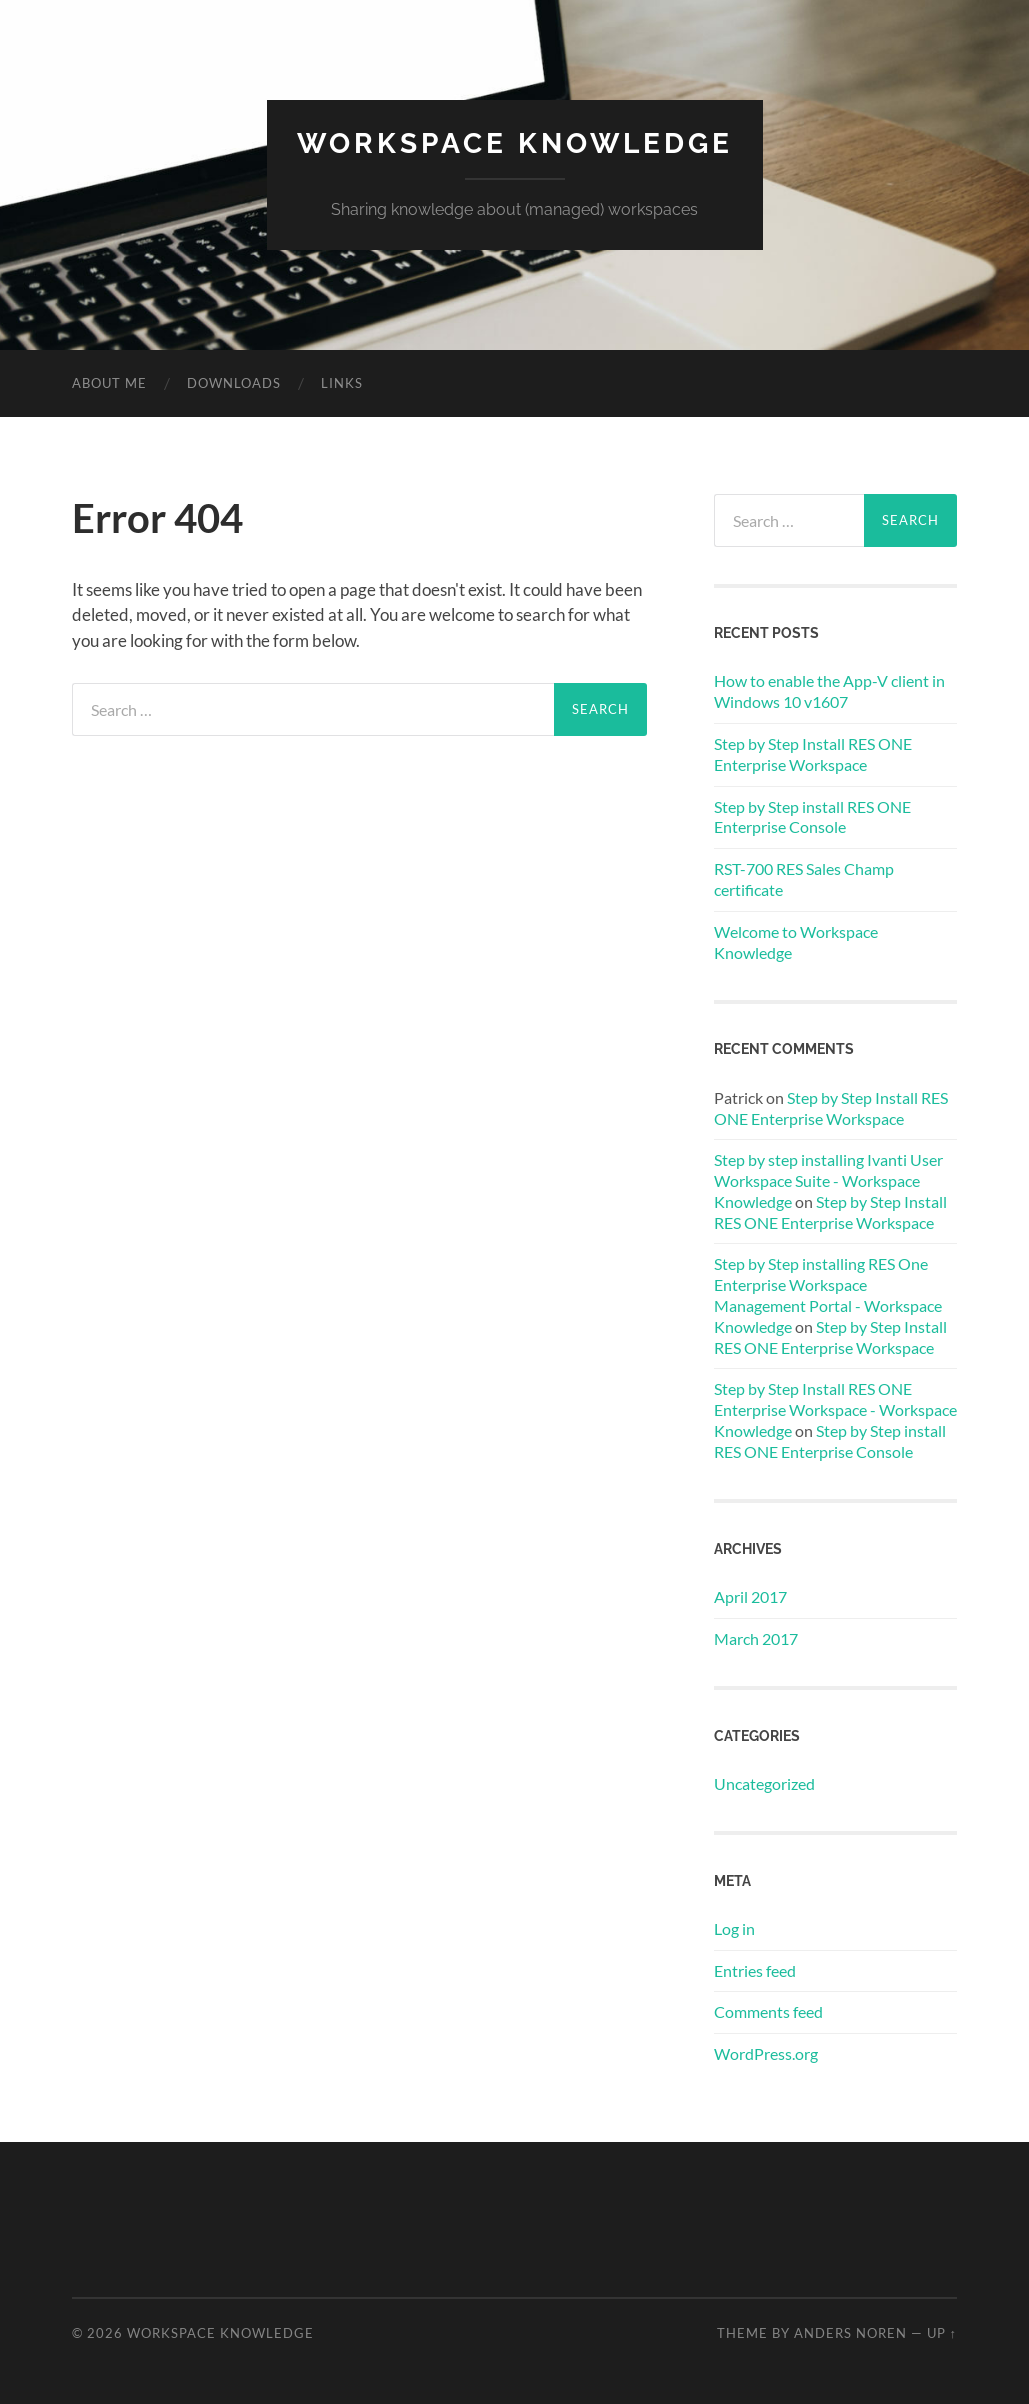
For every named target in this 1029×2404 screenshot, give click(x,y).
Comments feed (768, 2011)
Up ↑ (942, 2333)
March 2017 (756, 1638)
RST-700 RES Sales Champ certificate (804, 879)
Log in (734, 1928)
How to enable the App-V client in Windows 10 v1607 (829, 691)
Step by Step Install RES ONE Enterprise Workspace (813, 754)
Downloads (234, 383)
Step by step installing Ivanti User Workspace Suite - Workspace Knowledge (828, 1180)
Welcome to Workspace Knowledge (796, 942)
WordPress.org (766, 2053)
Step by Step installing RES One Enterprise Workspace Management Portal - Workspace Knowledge (828, 1294)
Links (342, 383)
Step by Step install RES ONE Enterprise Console (812, 817)
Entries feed (755, 1970)
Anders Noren (850, 2333)
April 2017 (750, 1596)
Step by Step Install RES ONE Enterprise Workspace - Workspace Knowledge (835, 1409)
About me (109, 383)
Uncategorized (764, 1783)
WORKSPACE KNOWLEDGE (515, 143)
